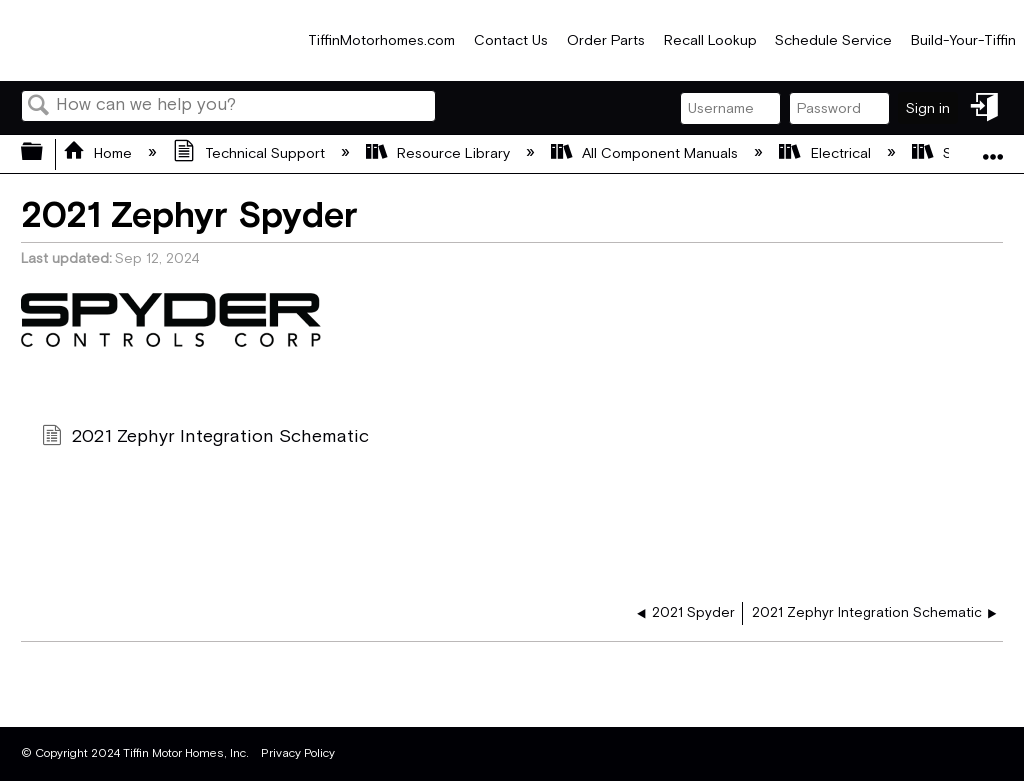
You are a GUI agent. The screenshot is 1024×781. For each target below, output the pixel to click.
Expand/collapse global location (993, 147)
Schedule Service (833, 40)
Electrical (826, 153)
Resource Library (440, 153)
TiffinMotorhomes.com (381, 40)
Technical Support (250, 153)
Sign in (928, 108)
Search (39, 107)
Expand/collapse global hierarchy (45, 153)
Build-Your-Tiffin (963, 40)
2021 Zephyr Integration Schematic (205, 438)
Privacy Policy (298, 753)
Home (99, 153)
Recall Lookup (710, 40)
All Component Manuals (646, 153)
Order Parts (606, 40)
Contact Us (511, 40)
